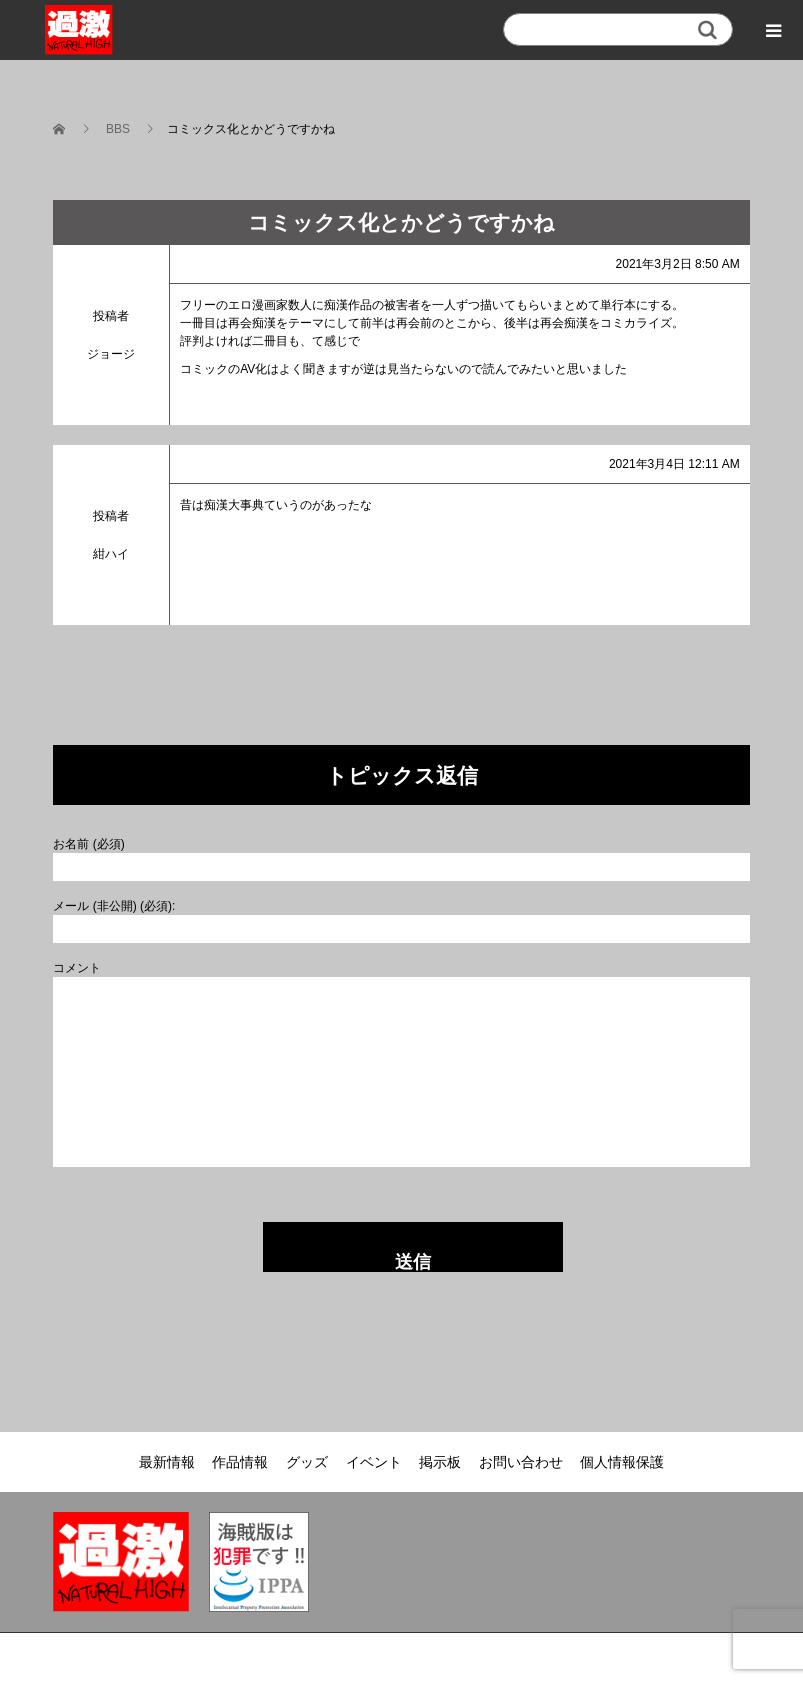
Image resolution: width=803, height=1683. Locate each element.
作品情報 (240, 1462)
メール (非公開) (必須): (114, 906)
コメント (77, 968)
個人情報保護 (622, 1462)
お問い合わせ (521, 1462)
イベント (374, 1462)
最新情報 (167, 1462)
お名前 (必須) (88, 844)
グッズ (307, 1462)
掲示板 (440, 1462)
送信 (413, 1262)
